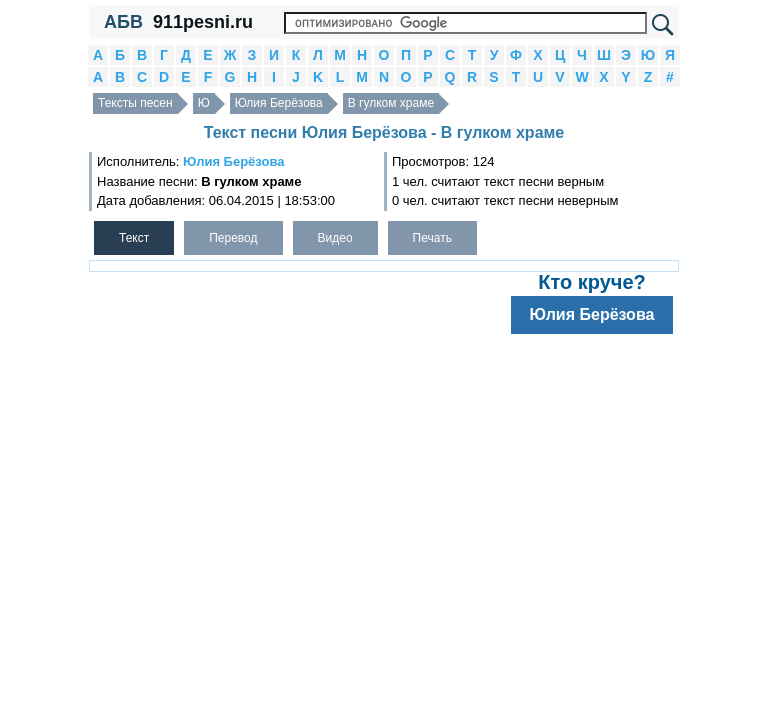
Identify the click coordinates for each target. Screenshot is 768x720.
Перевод (233, 238)
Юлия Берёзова (279, 103)
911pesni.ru (203, 22)
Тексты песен (135, 103)
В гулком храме (391, 103)
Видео (335, 238)
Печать (432, 238)
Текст (134, 238)
